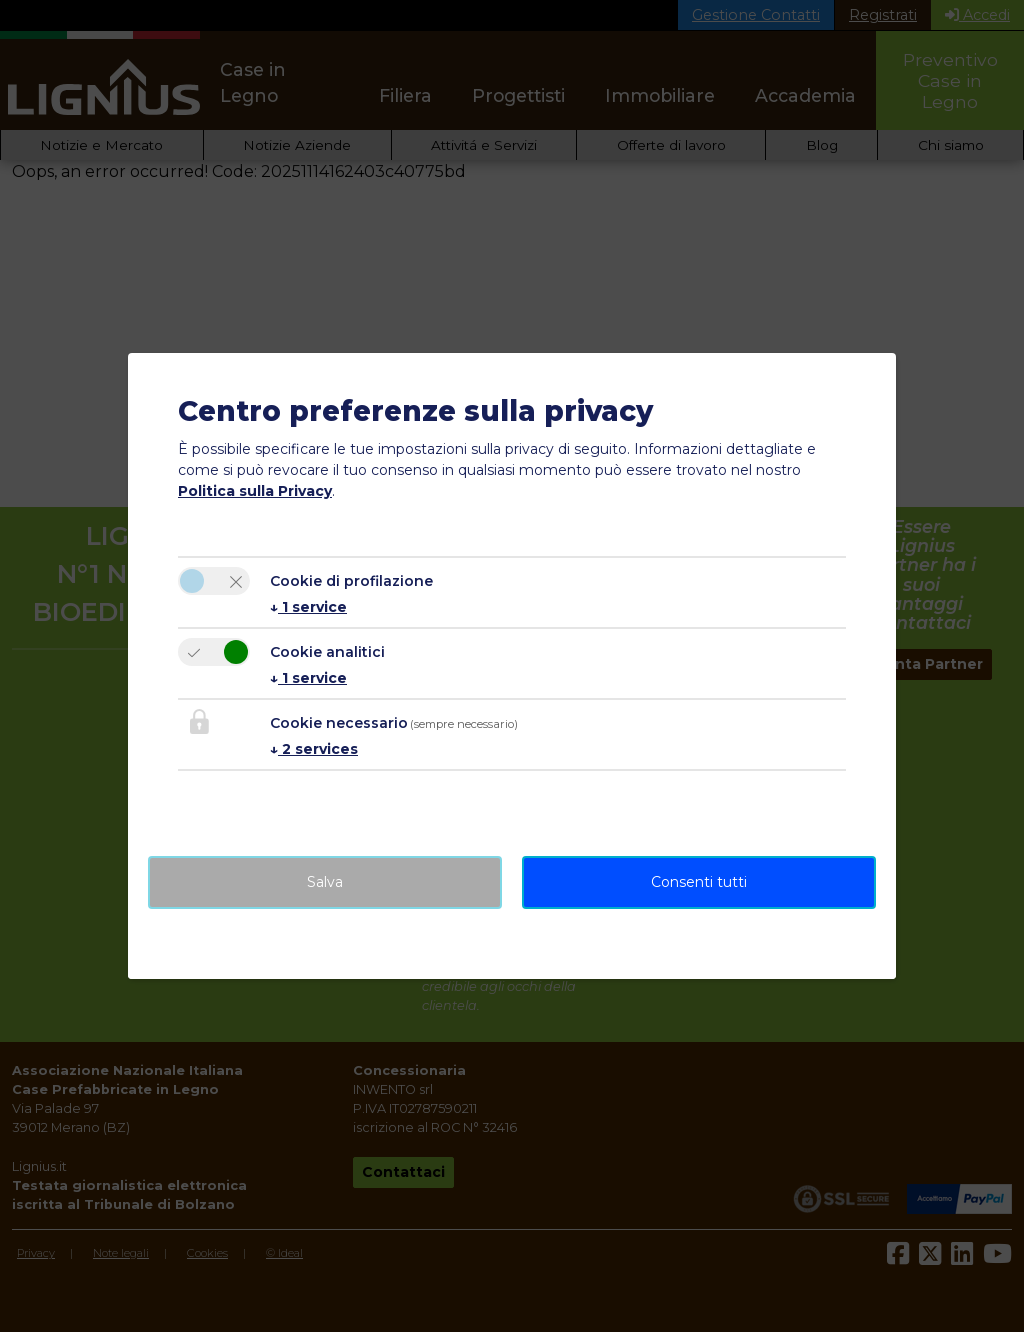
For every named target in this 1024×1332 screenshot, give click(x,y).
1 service (308, 607)
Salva (325, 882)
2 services (314, 749)
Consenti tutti (699, 882)
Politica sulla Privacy (255, 491)
